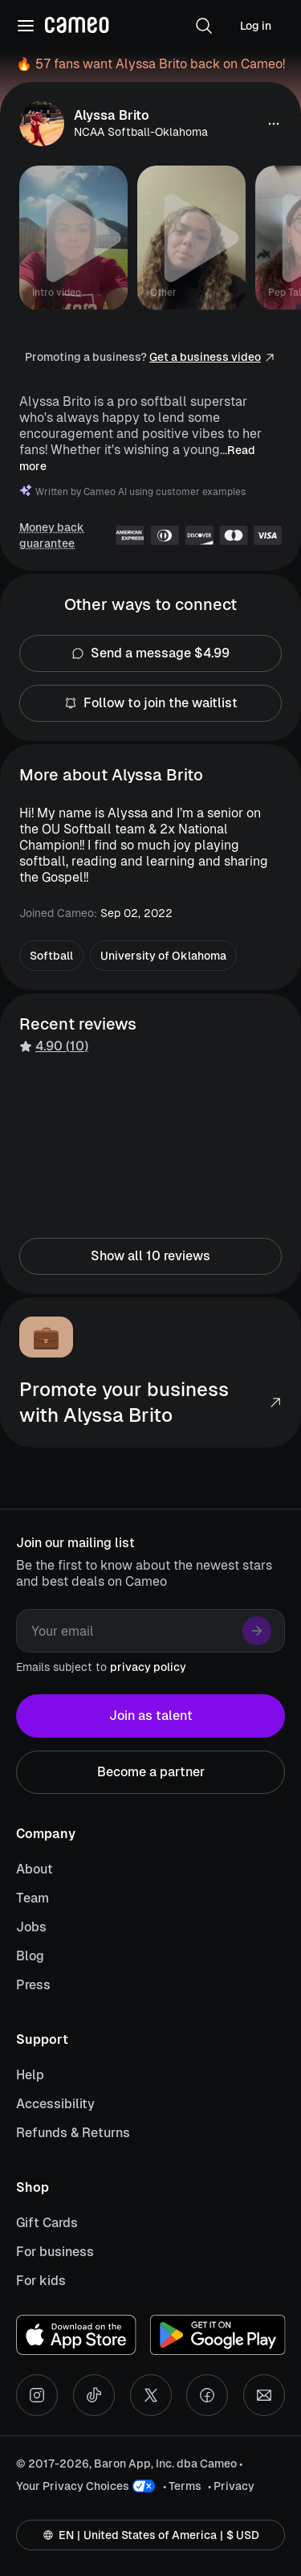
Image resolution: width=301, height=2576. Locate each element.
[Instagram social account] (37, 2395)
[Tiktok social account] (94, 2395)
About (34, 1869)
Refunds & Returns (73, 2132)
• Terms (182, 2486)
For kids (41, 2280)
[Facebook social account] (207, 2395)
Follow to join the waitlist (150, 703)
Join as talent (150, 1716)
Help (30, 2075)
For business (55, 2251)
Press (33, 1984)
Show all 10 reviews (150, 1256)
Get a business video (205, 356)
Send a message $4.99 (150, 653)
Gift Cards (47, 2222)
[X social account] (151, 2395)
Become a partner (150, 1772)
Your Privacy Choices (72, 2486)
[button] (204, 25)
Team (32, 1898)
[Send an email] (264, 2395)
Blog (30, 1956)
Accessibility (55, 2103)
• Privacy (231, 2486)
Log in (255, 25)
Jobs (31, 1927)
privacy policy (148, 1667)
